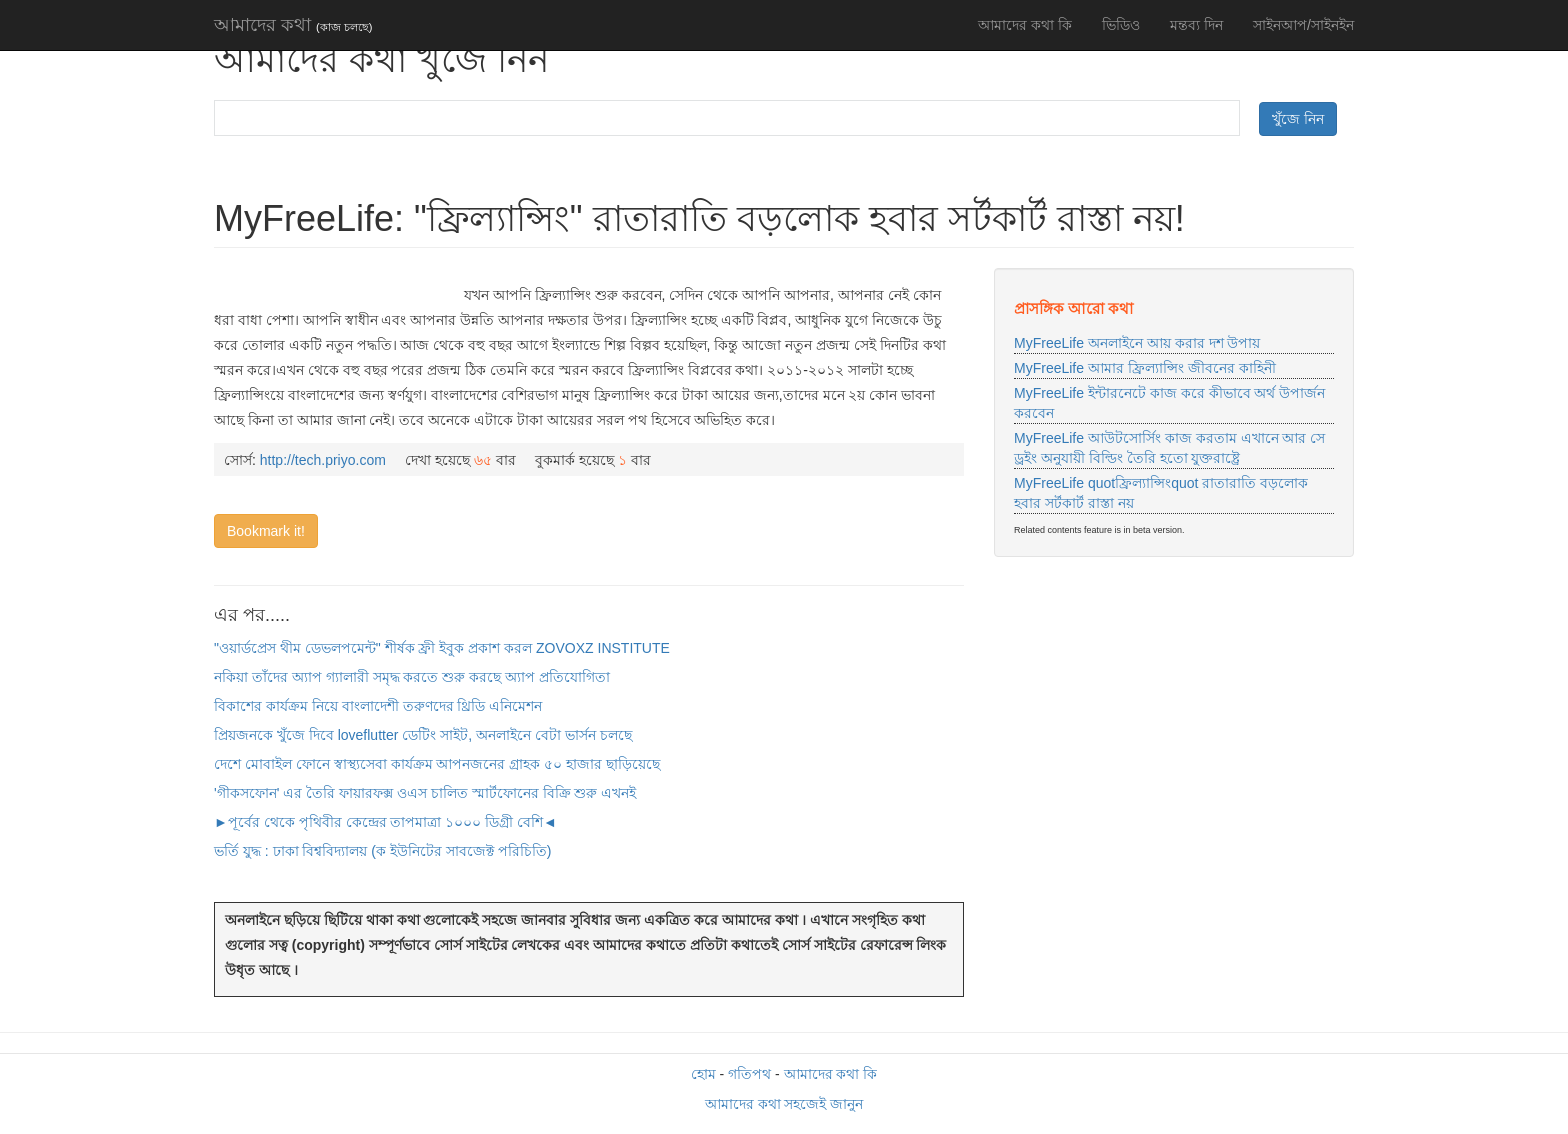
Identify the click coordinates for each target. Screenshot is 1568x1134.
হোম (703, 1074)
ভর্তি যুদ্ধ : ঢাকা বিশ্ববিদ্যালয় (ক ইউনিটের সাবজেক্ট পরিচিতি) (382, 851)
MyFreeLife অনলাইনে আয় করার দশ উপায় (1137, 343)
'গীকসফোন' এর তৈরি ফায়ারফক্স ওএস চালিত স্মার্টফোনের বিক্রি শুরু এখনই (425, 793)
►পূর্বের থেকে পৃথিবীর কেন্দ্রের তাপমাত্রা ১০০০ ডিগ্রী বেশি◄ (385, 822)
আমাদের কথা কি (1025, 25)
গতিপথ (749, 1074)
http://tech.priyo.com (323, 460)
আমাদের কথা (293, 25)
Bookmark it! (266, 531)
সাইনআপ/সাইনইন (1303, 25)
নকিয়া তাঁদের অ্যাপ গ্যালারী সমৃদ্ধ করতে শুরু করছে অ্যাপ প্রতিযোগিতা (412, 677)
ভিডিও (1121, 25)
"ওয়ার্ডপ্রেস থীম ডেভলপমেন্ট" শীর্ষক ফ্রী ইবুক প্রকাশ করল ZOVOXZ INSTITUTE (442, 648)
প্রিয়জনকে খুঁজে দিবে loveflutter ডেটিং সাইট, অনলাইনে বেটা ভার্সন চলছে (423, 735)
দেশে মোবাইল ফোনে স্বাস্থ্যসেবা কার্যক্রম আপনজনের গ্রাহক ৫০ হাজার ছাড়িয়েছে (437, 764)
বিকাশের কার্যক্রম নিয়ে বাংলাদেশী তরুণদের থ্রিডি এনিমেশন (378, 706)
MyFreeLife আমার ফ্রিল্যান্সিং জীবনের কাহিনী (1145, 368)
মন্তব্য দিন (1196, 25)
